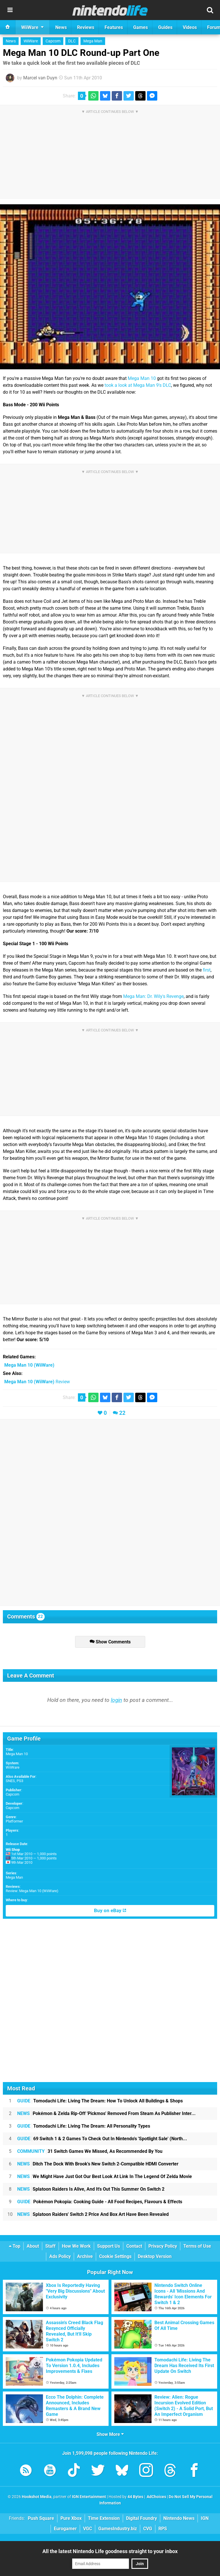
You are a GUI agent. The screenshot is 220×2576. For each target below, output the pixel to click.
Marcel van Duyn (40, 78)
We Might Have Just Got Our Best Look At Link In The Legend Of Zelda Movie (104, 2176)
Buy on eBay (110, 1911)
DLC (72, 41)
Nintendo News (179, 2518)
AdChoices (156, 2496)
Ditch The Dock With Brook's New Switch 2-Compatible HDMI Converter (97, 2164)
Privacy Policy (162, 2246)
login (116, 1700)
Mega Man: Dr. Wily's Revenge (153, 996)
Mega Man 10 (142, 378)
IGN (205, 2518)
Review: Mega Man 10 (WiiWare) (32, 1891)
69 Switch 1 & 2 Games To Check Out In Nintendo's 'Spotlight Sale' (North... (102, 2138)
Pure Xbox (71, 2518)
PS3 (20, 1781)
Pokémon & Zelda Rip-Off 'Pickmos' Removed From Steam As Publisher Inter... (106, 2113)
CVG (147, 2528)
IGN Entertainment (89, 2496)
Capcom (53, 41)
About (33, 2246)
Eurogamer (65, 2528)
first (207, 970)
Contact (134, 2246)
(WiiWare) (29, 1365)
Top (14, 2246)
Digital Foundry (141, 2518)
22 (122, 1413)
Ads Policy (60, 2256)
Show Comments (110, 1642)
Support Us (108, 2246)
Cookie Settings (115, 2256)
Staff (50, 2246)
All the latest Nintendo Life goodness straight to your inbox (110, 2551)
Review (37, 1381)
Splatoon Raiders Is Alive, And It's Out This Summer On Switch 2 (90, 2189)
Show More (110, 2434)
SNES (10, 1781)
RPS (162, 2528)
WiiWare (30, 41)
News (11, 41)
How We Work (76, 2246)
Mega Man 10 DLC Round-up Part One (81, 52)
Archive (85, 2256)
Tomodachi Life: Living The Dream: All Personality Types (83, 2126)
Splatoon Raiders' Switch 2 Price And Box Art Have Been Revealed (93, 2214)
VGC (87, 2528)
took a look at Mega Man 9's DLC (138, 385)
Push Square (41, 2518)
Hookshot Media (37, 2496)
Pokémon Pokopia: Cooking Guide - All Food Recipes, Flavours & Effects (99, 2201)
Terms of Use (197, 2246)
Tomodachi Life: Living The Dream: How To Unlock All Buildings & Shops (100, 2101)
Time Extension (104, 2518)
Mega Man (92, 41)
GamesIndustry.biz (117, 2528)
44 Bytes (135, 2496)
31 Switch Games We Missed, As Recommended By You (89, 2151)
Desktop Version (155, 2256)
